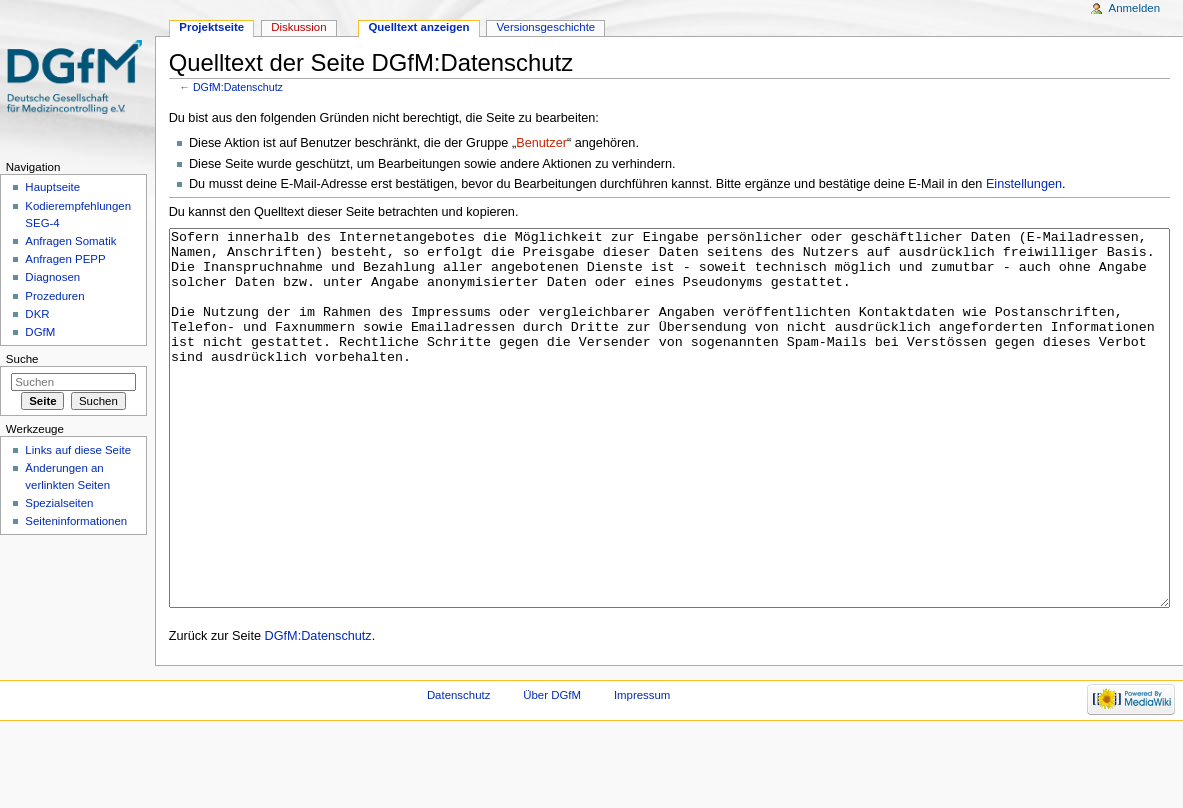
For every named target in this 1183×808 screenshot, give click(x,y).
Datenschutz (459, 770)
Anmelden (1135, 8)
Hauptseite (52, 187)
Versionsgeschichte (546, 27)
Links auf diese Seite (78, 450)
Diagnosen (52, 277)
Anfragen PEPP (65, 259)
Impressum (642, 770)
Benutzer (541, 143)
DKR (37, 314)
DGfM (40, 332)
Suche (22, 359)
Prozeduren (54, 296)
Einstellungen (1024, 184)
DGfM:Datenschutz (238, 87)
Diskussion (298, 27)
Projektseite (211, 27)
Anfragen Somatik (70, 241)
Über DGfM (552, 770)
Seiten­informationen (76, 521)
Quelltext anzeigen (418, 27)
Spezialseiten (59, 503)
